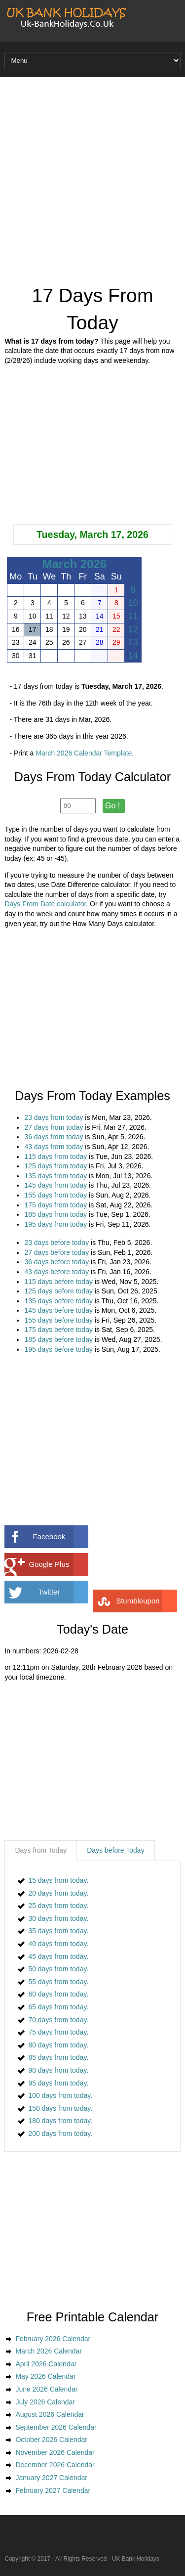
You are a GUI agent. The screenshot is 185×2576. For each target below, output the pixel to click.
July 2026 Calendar (45, 2402)
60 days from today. (58, 1994)
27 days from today (53, 1127)
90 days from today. (58, 2070)
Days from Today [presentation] (41, 1850)
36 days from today (53, 1137)
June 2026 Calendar (46, 2389)
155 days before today (58, 1320)
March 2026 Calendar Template (84, 753)
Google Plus (59, 1564)
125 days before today (58, 1291)
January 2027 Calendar (51, 2478)
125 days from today (55, 1166)
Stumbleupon (146, 1601)
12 (133, 629)
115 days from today (55, 1156)
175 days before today (58, 1329)
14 (133, 656)
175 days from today (55, 1205)
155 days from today (55, 1195)
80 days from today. (58, 2045)
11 (133, 616)
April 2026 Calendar (45, 2364)
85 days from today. (58, 2057)
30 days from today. (58, 1918)
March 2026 (74, 564)
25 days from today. (58, 1906)
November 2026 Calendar (54, 2452)
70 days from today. (58, 2020)
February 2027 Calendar (52, 2490)
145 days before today (58, 1310)
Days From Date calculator (45, 904)
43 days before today (56, 1272)
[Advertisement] (92, 179)
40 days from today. (58, 1944)
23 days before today (56, 1242)
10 (133, 603)
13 (133, 642)
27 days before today (56, 1252)
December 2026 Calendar (54, 2465)
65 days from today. (58, 2007)
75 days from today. (58, 2032)
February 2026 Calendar (52, 2339)
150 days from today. (60, 2108)
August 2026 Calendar (49, 2414)
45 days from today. (58, 1956)
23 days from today (53, 1117)
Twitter (63, 1592)
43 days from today (53, 1147)
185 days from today (55, 1214)
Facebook (60, 1536)
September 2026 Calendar (55, 2427)
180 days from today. (60, 2121)
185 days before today (58, 1339)
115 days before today (58, 1282)
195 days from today (55, 1224)
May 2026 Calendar (45, 2376)
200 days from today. (60, 2133)
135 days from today (55, 1176)
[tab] (40, 1850)
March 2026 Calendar (48, 2351)
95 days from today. (58, 2083)
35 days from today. (58, 1931)
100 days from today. (60, 2095)
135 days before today (58, 1301)
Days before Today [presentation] (115, 1850)
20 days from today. (58, 1893)
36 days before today (56, 1262)
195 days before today (58, 1349)
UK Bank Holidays (135, 2558)
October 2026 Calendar (51, 2439)
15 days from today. (58, 1880)
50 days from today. (58, 1969)
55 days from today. (58, 1982)
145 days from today (55, 1185)
